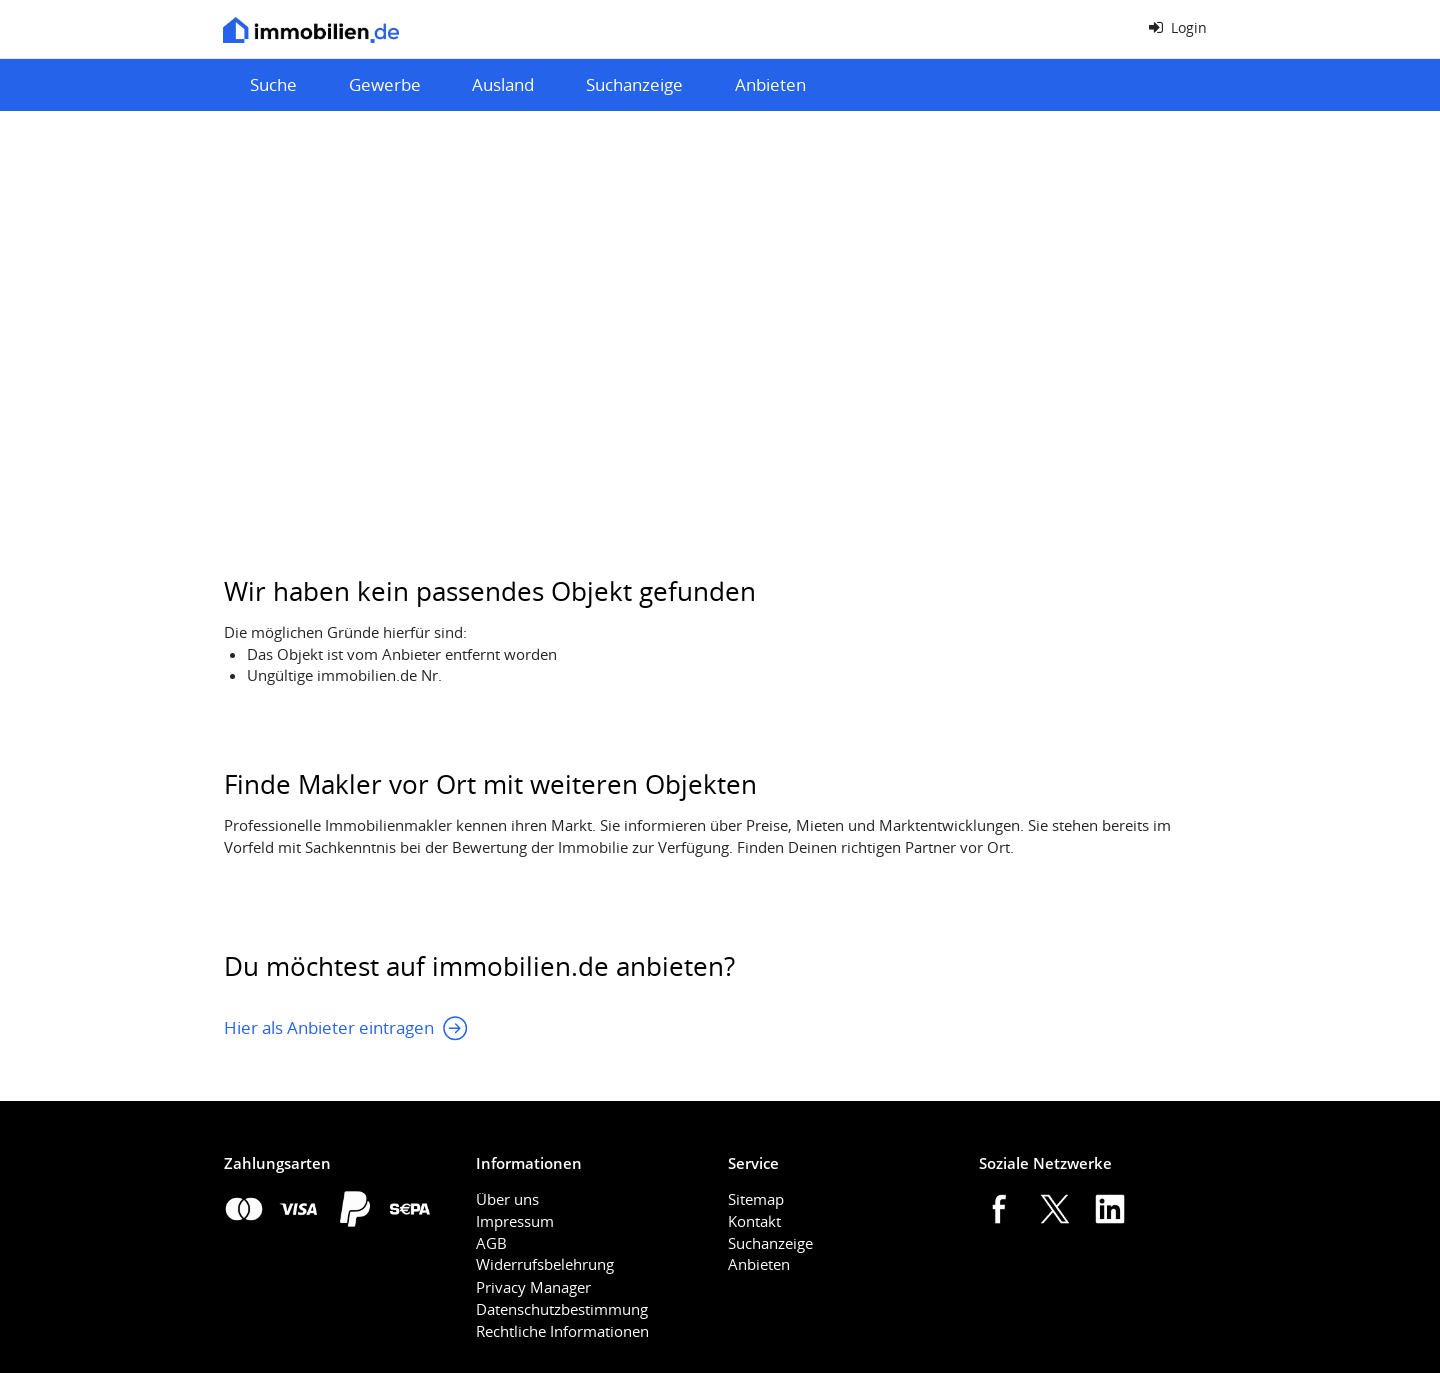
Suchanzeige (634, 84)
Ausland (503, 84)
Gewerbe (385, 84)
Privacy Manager (533, 1287)
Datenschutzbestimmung (562, 1309)
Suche (273, 84)
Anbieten (770, 84)
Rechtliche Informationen (562, 1331)
